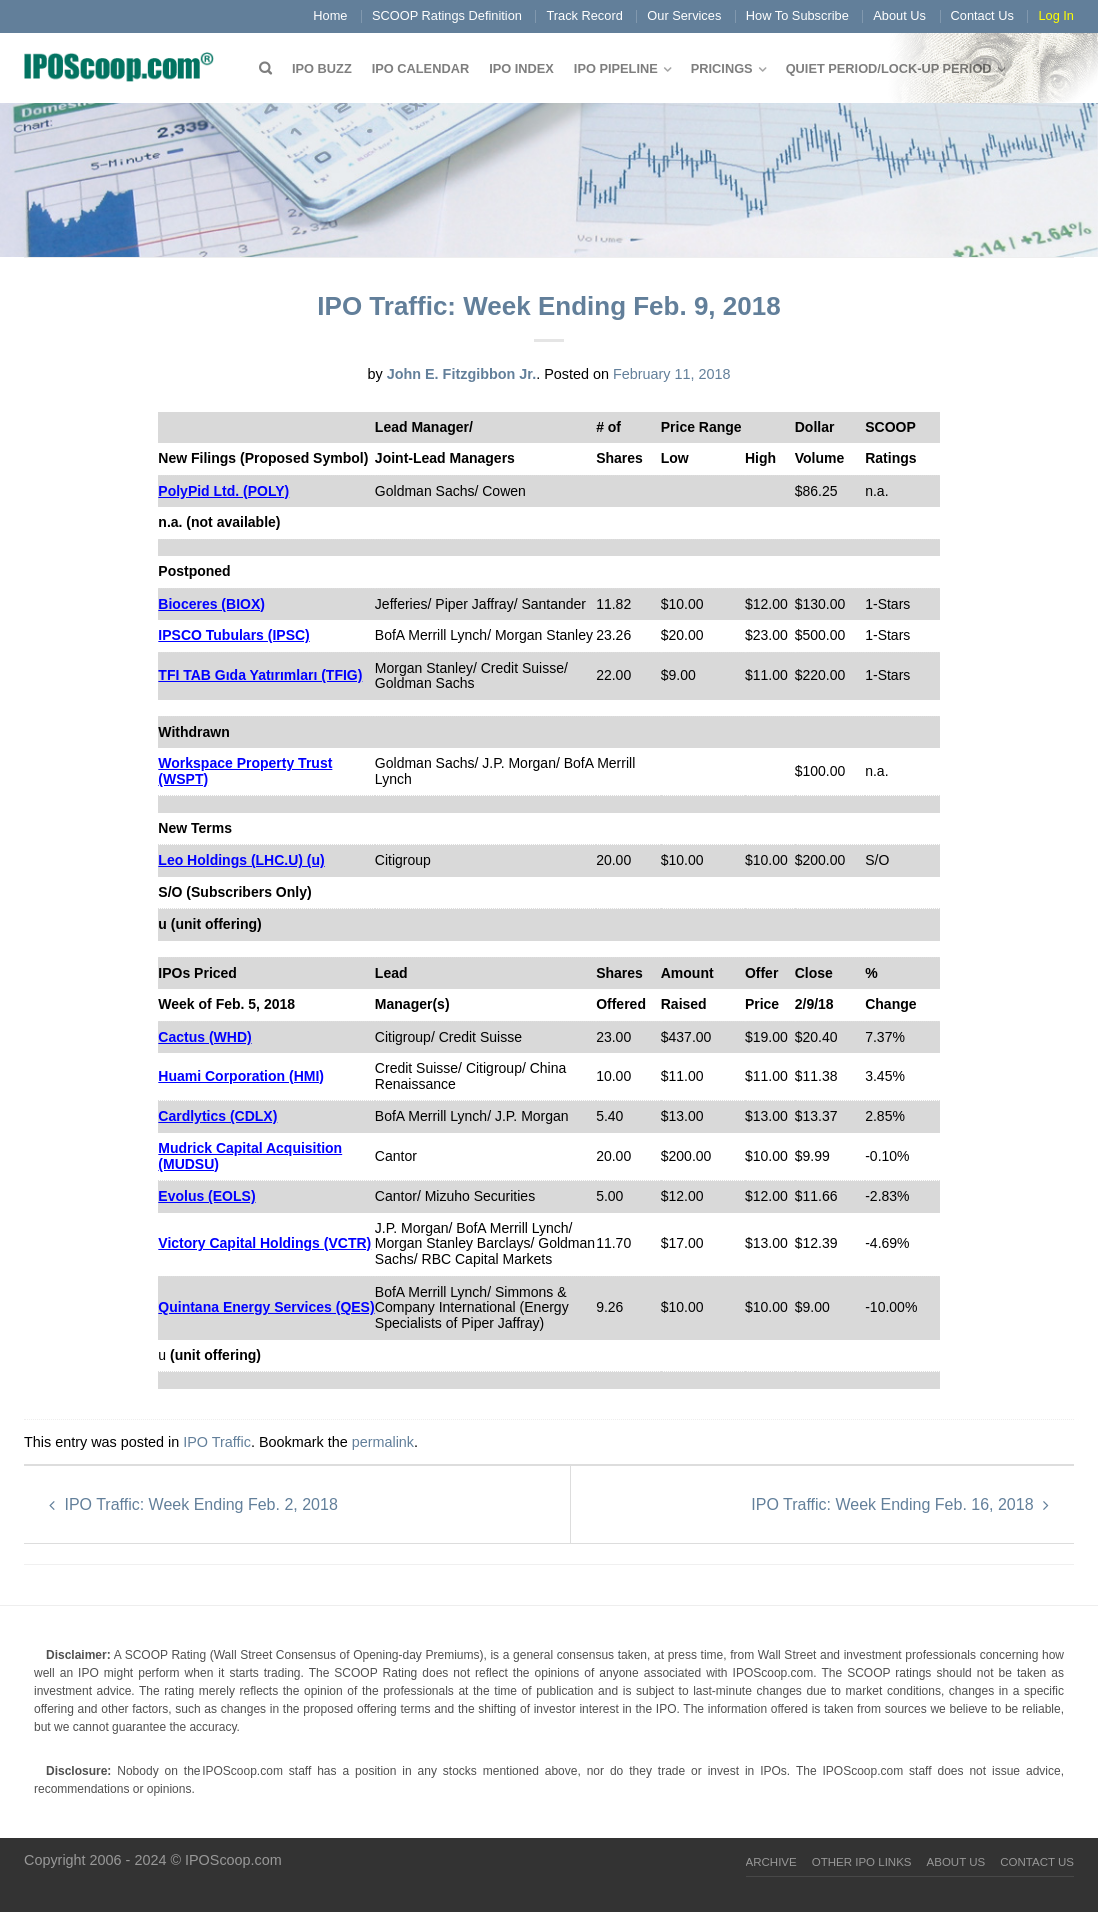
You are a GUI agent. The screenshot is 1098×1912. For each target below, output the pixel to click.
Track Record (584, 15)
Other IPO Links (862, 1862)
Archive (771, 1862)
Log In (1056, 15)
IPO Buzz (322, 68)
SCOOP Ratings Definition (447, 15)
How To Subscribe (797, 15)
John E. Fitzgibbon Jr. (462, 374)
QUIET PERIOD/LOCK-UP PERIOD (889, 68)
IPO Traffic (217, 1442)
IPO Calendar (420, 68)
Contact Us (982, 15)
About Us (899, 15)
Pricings (722, 68)
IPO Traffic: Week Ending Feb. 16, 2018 (900, 1504)
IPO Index (521, 68)
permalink (383, 1442)
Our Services (684, 15)
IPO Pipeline (616, 68)
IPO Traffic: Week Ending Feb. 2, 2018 (193, 1504)
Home (330, 15)
